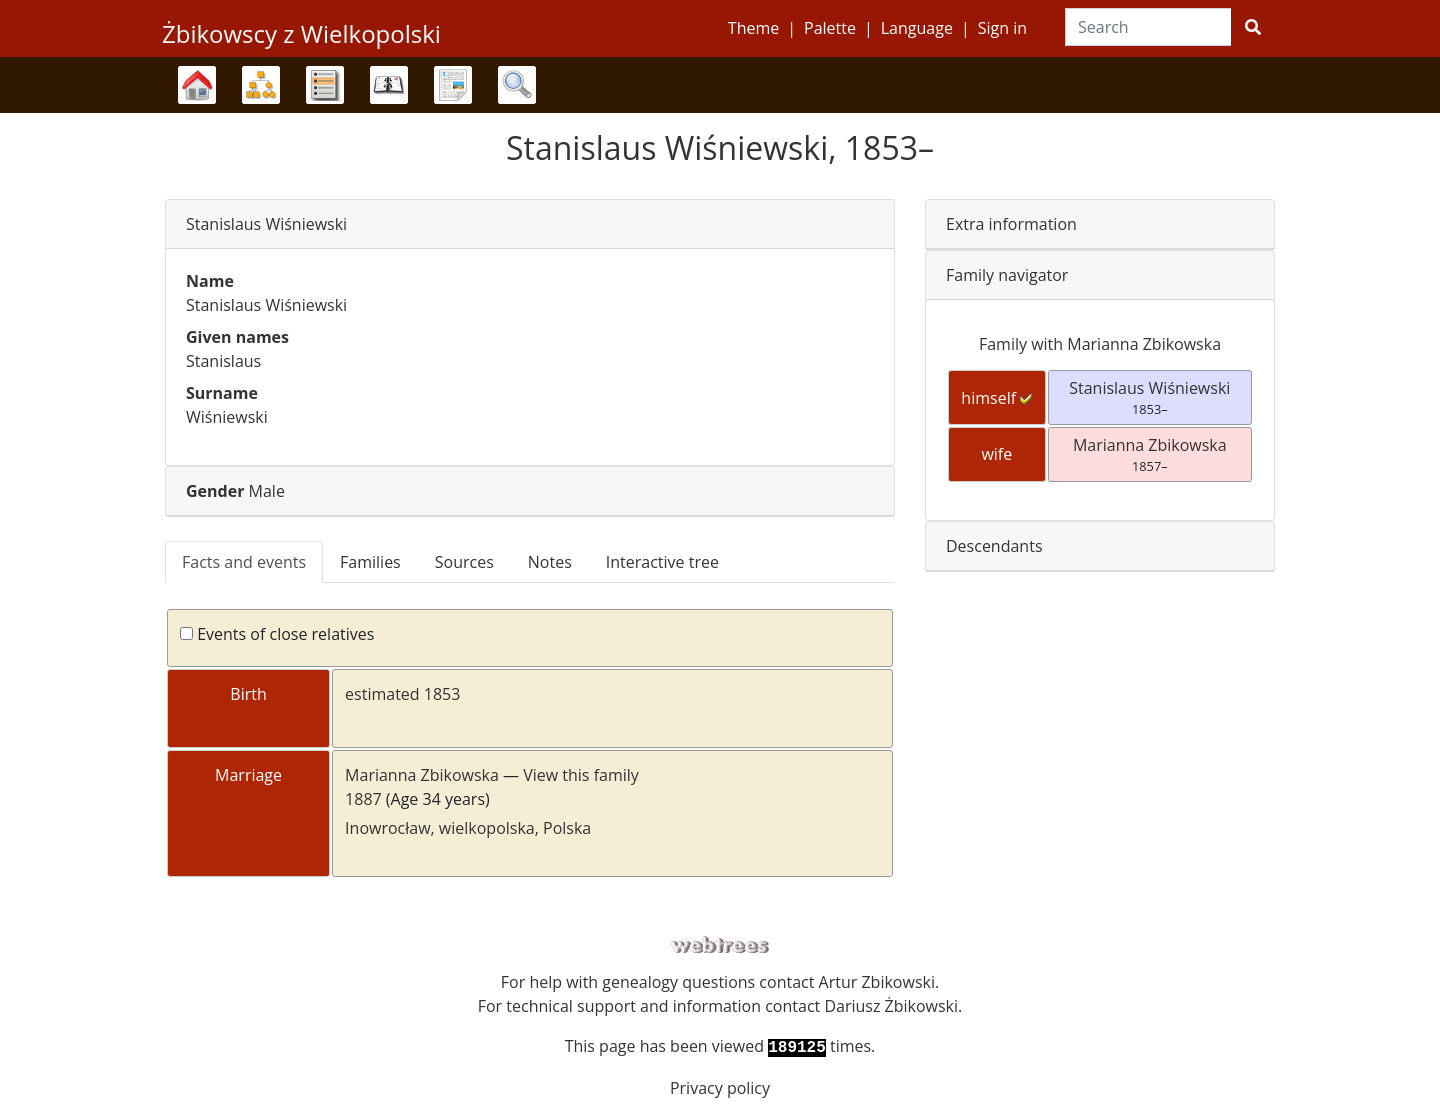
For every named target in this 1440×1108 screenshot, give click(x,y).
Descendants (994, 546)
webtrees (720, 945)
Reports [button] (453, 85)
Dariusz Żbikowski (891, 1006)
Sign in (1002, 28)
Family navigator (1007, 275)
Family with (1100, 344)
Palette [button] (830, 28)
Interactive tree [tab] (662, 562)
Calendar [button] (389, 85)
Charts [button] (261, 85)
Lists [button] (325, 85)
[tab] (530, 224)
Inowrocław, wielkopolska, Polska (468, 828)
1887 (363, 799)
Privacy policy (720, 1088)
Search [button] (517, 85)
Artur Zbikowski (877, 982)
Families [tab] (370, 562)
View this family (581, 775)
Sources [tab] (464, 562)
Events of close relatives (277, 634)
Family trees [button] (197, 85)
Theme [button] (753, 28)
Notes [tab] (550, 562)
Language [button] (917, 28)
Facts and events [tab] (244, 562)
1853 (442, 694)
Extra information (1011, 224)
